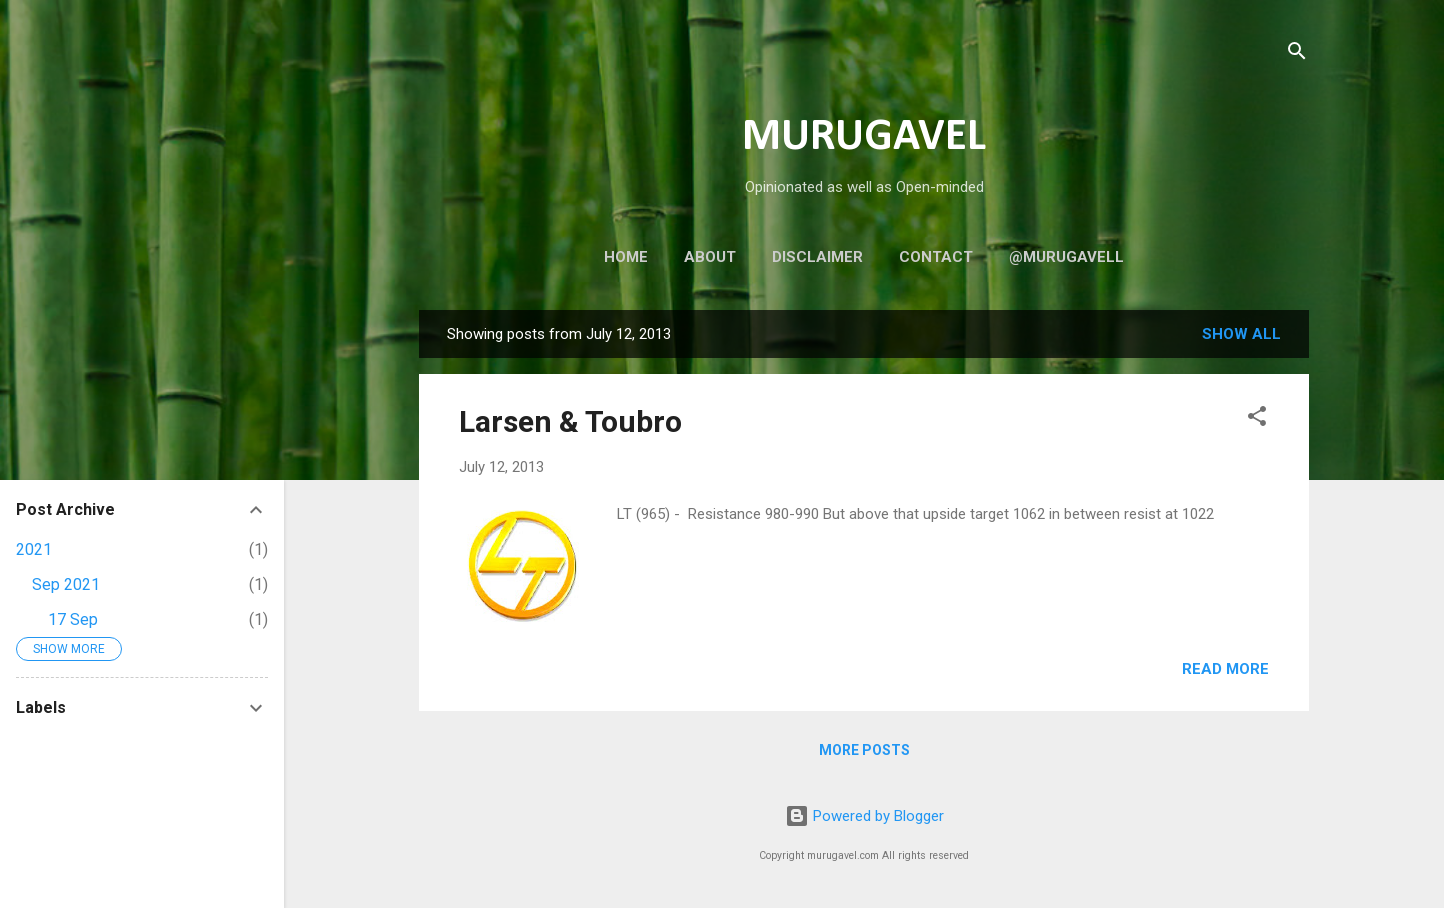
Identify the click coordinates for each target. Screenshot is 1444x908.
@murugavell (1066, 257)
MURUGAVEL (864, 137)
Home (626, 257)
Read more (1225, 669)
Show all (1241, 334)
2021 (34, 549)
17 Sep (73, 619)
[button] (1257, 419)
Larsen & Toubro (570, 421)
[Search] (1297, 54)
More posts (864, 750)
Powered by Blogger (864, 816)
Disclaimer (817, 257)
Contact (936, 257)
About (710, 257)
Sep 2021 (66, 584)
